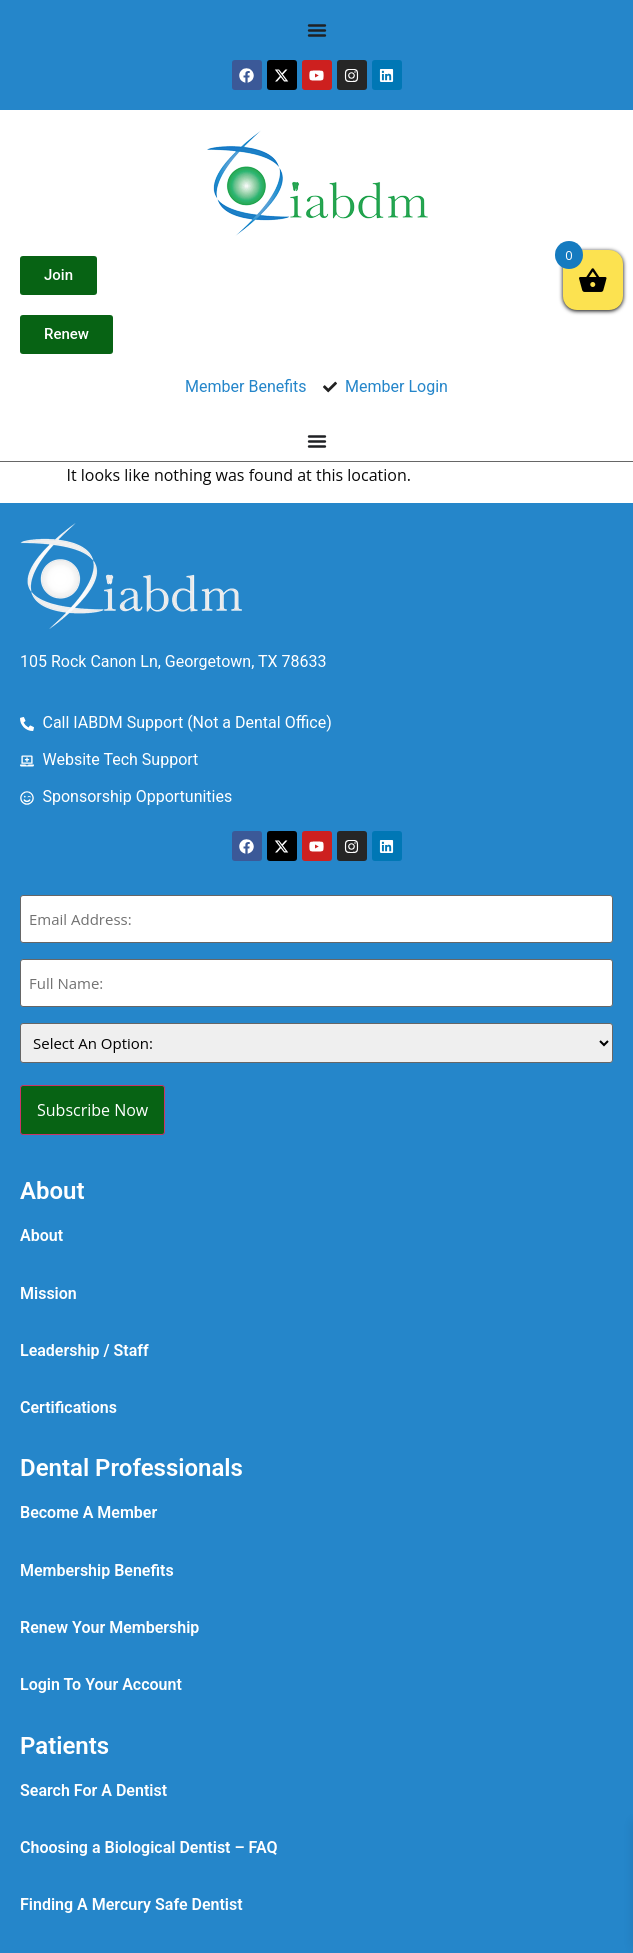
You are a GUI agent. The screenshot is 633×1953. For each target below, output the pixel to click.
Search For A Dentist (93, 1790)
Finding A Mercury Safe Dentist (131, 1904)
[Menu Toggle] (317, 30)
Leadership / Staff (84, 1350)
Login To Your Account (101, 1684)
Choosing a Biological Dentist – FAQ (149, 1847)
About (41, 1235)
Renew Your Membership (109, 1627)
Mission (48, 1293)
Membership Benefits (97, 1570)
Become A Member (88, 1512)
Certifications (68, 1407)
